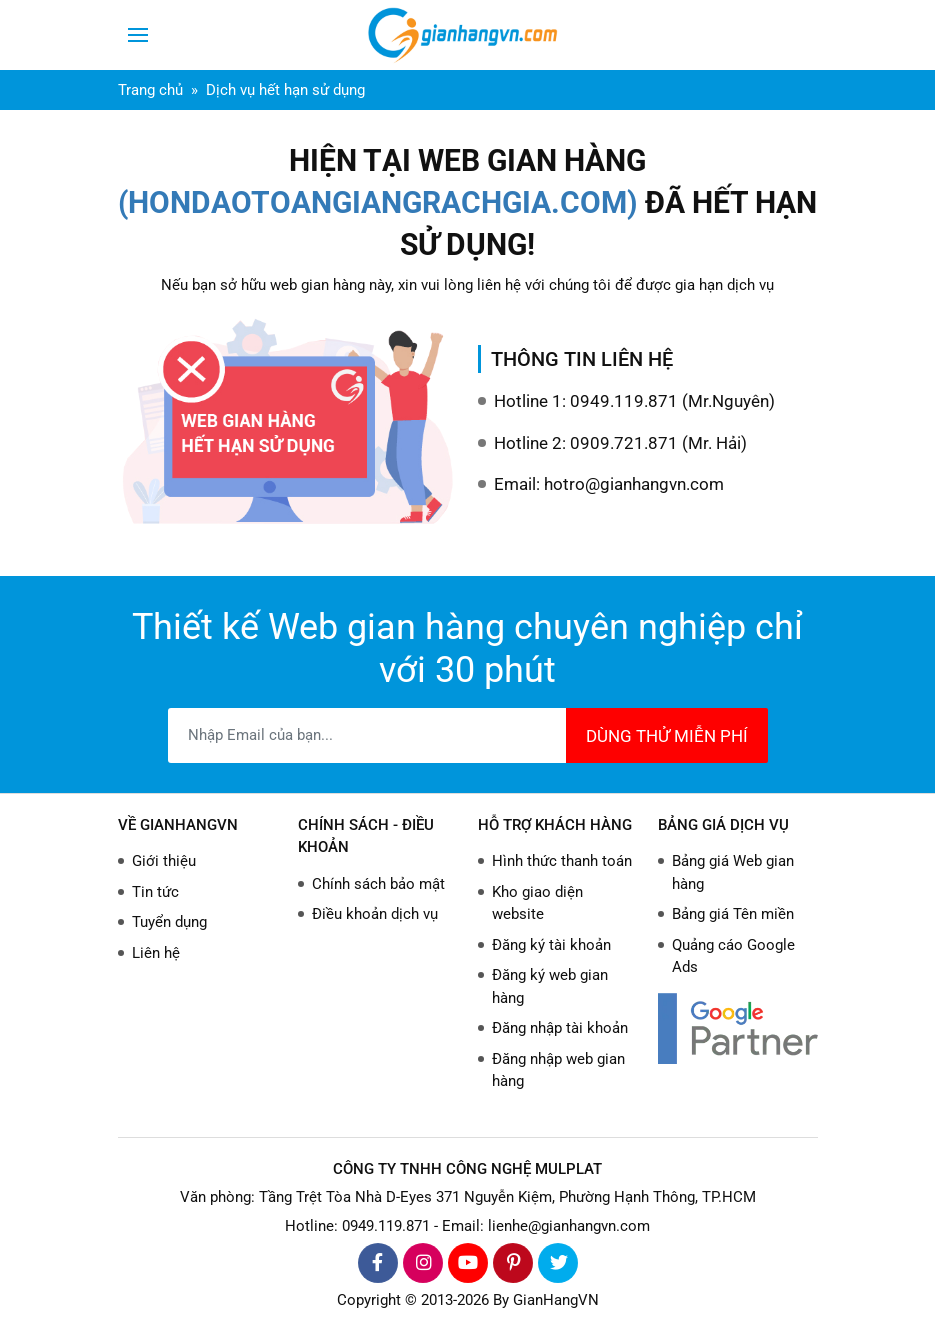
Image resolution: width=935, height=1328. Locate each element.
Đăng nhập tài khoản (560, 1028)
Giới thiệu (164, 861)
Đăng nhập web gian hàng (558, 1070)
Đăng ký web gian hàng (550, 986)
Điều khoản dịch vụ (375, 914)
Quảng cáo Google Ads (733, 956)
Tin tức (155, 892)
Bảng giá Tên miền (733, 914)
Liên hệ (156, 953)
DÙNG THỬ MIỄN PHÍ (667, 736)
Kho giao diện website (537, 903)
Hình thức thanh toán (562, 861)
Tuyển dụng (169, 922)
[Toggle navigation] (138, 35)
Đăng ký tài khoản (551, 945)
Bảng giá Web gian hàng (733, 872)
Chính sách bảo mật (378, 884)
